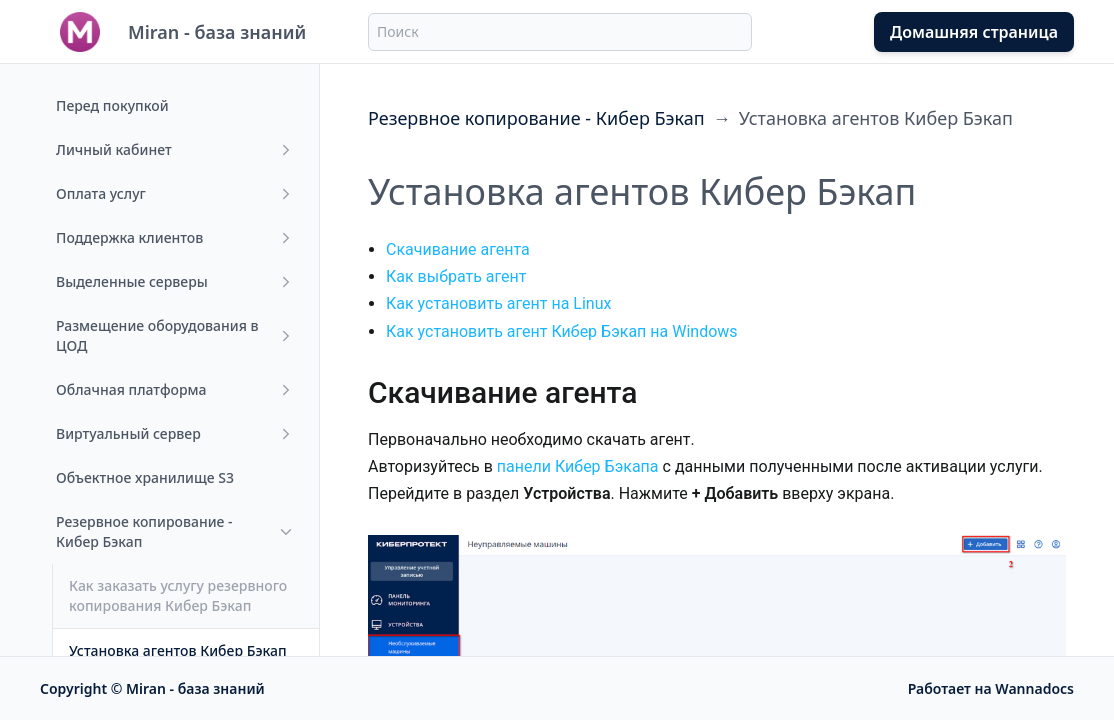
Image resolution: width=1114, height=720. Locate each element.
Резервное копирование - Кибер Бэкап (536, 118)
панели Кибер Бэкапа (578, 466)
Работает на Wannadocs (991, 688)
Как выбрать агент (456, 276)
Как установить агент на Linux (498, 303)
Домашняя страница (974, 32)
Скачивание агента (458, 249)
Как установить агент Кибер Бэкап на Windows (562, 331)
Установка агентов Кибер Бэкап (876, 118)
